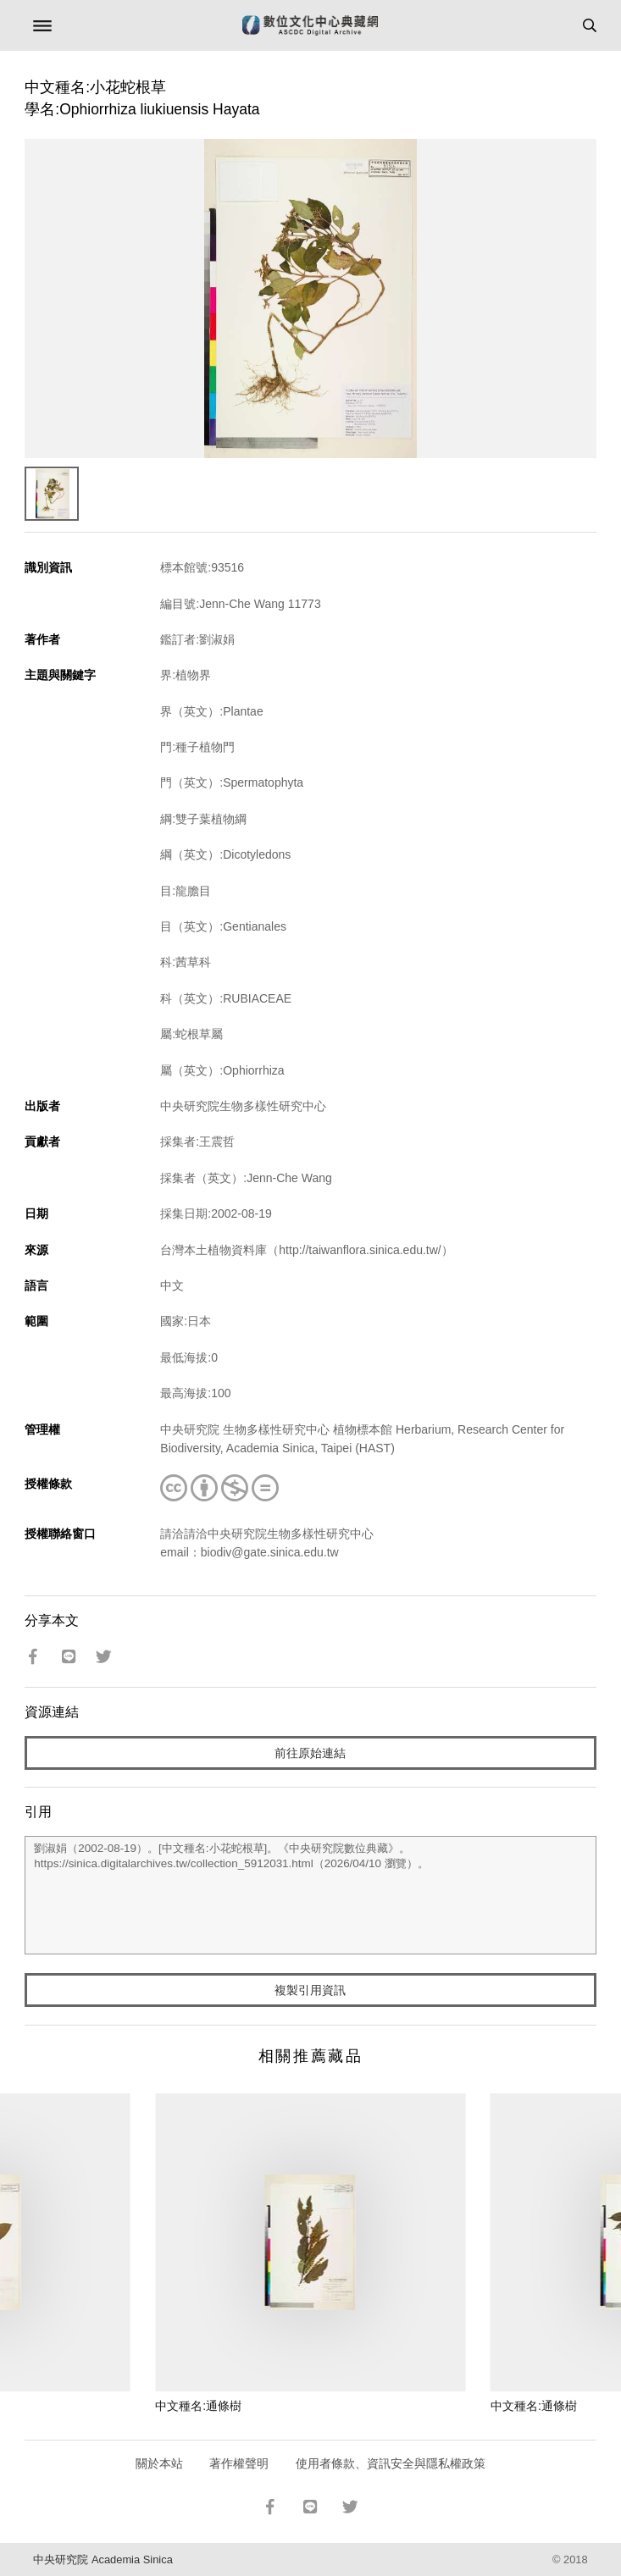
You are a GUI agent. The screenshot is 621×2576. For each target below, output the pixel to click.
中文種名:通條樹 (198, 2406)
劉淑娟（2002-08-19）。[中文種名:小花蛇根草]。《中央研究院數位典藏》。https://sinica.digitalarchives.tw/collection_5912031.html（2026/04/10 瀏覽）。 (310, 1895)
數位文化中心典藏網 (310, 25)
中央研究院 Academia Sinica (102, 2559)
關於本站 (159, 2463)
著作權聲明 (239, 2463)
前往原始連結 (310, 1753)
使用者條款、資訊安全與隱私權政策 (390, 2463)
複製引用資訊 (310, 1990)
